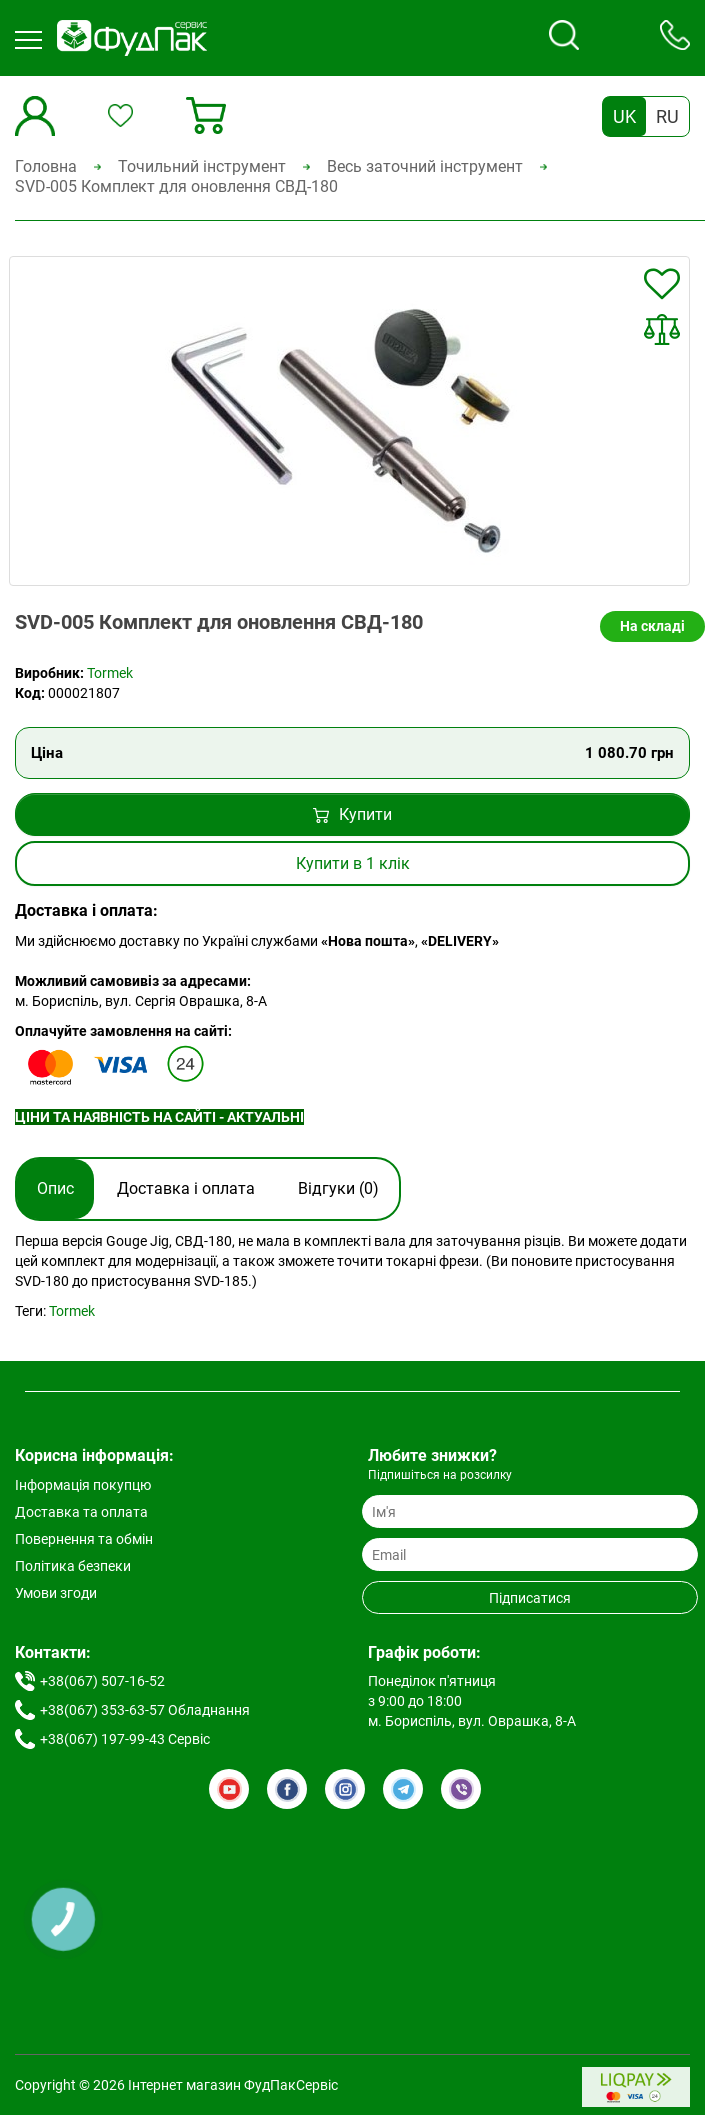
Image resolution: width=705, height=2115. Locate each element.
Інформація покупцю (83, 1485)
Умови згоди (56, 1593)
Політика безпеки (73, 1566)
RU (667, 116)
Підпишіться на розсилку (440, 1475)
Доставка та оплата (81, 1512)
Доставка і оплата (186, 1188)
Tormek (110, 673)
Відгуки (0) (338, 1188)
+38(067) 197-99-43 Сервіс (125, 1739)
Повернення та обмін (84, 1539)
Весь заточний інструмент (425, 166)
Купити (352, 814)
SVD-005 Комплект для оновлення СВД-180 (176, 186)
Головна (46, 166)
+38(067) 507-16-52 (102, 1681)
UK (624, 116)
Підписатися (530, 1598)
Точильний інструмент (202, 166)
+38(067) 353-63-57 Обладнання (145, 1710)
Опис (55, 1188)
